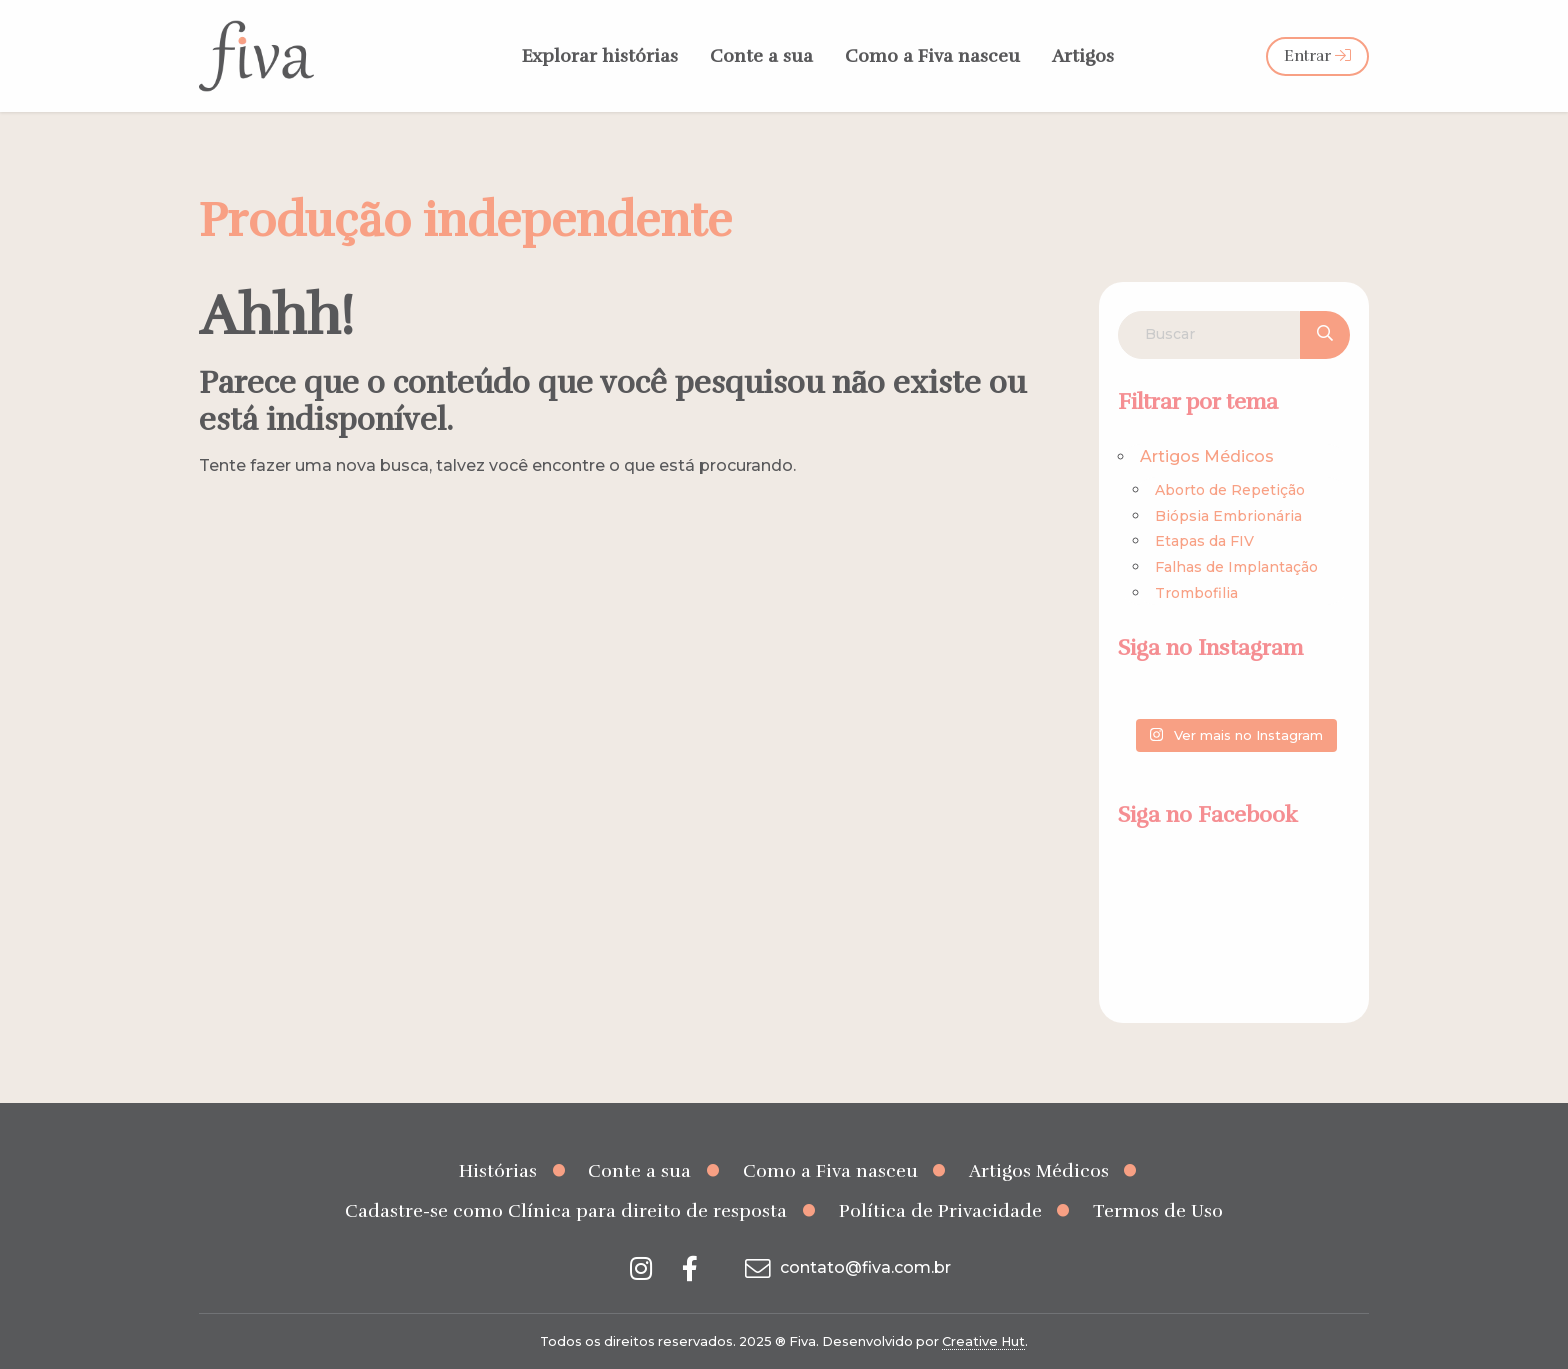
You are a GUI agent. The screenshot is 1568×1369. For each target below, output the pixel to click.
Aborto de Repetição (1230, 490)
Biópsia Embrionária (1228, 516)
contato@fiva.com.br (845, 1267)
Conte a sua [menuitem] (761, 56)
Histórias (498, 1171)
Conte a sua (639, 1171)
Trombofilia (1196, 593)
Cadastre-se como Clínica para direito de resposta (566, 1211)
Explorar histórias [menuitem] (600, 56)
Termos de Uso (1158, 1211)
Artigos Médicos (1207, 456)
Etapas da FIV (1204, 541)
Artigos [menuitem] (1083, 56)
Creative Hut (983, 1341)
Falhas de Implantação (1236, 567)
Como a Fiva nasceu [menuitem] (932, 56)
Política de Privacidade (940, 1211)
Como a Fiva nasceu (830, 1171)
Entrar (1317, 56)
